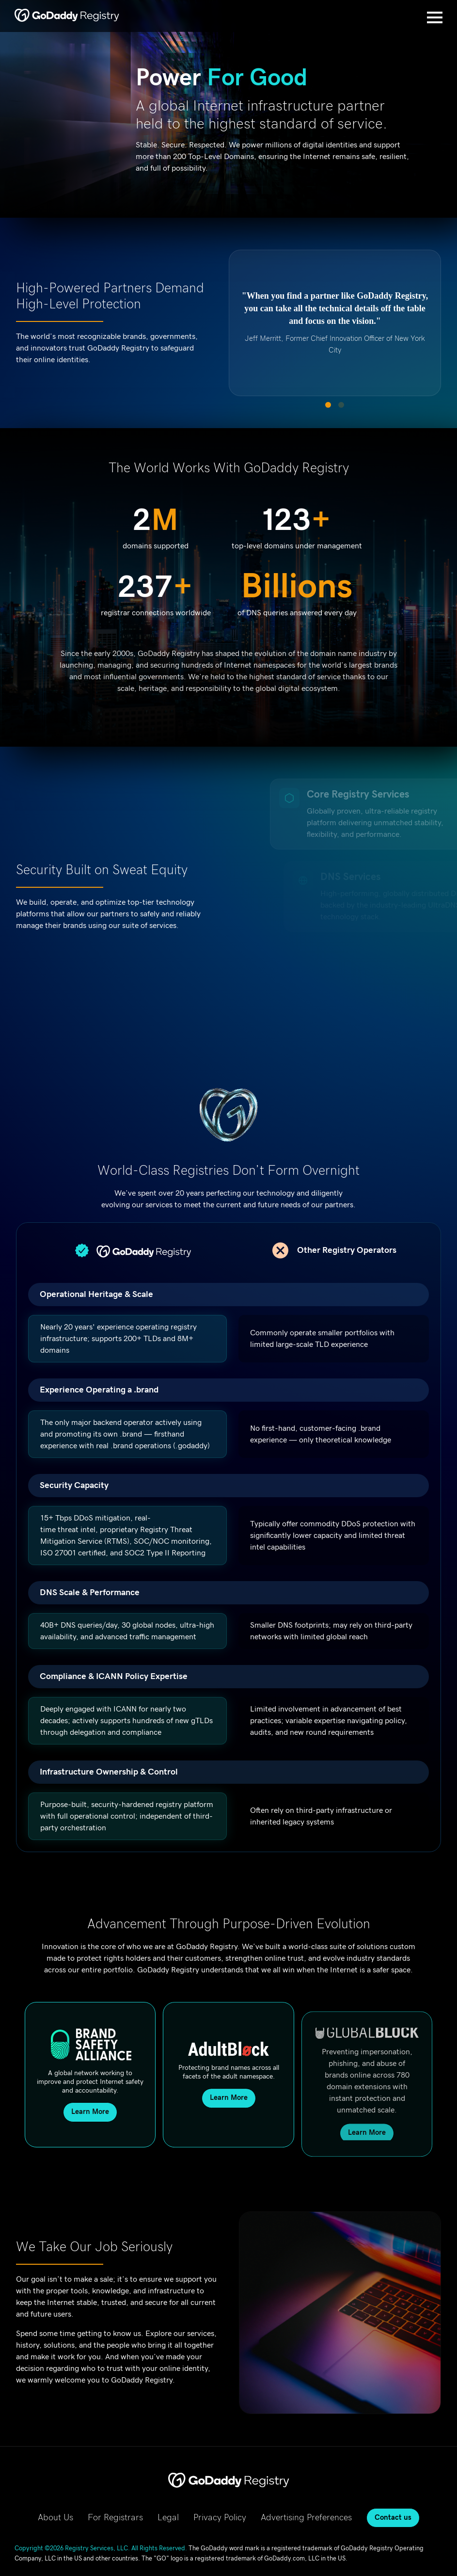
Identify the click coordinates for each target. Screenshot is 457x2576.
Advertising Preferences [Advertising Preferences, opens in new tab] (306, 2517)
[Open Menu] (434, 17)
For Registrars (115, 2517)
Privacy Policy (219, 2517)
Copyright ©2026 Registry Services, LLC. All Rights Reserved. (101, 2548)
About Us (55, 2517)
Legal (168, 2517)
